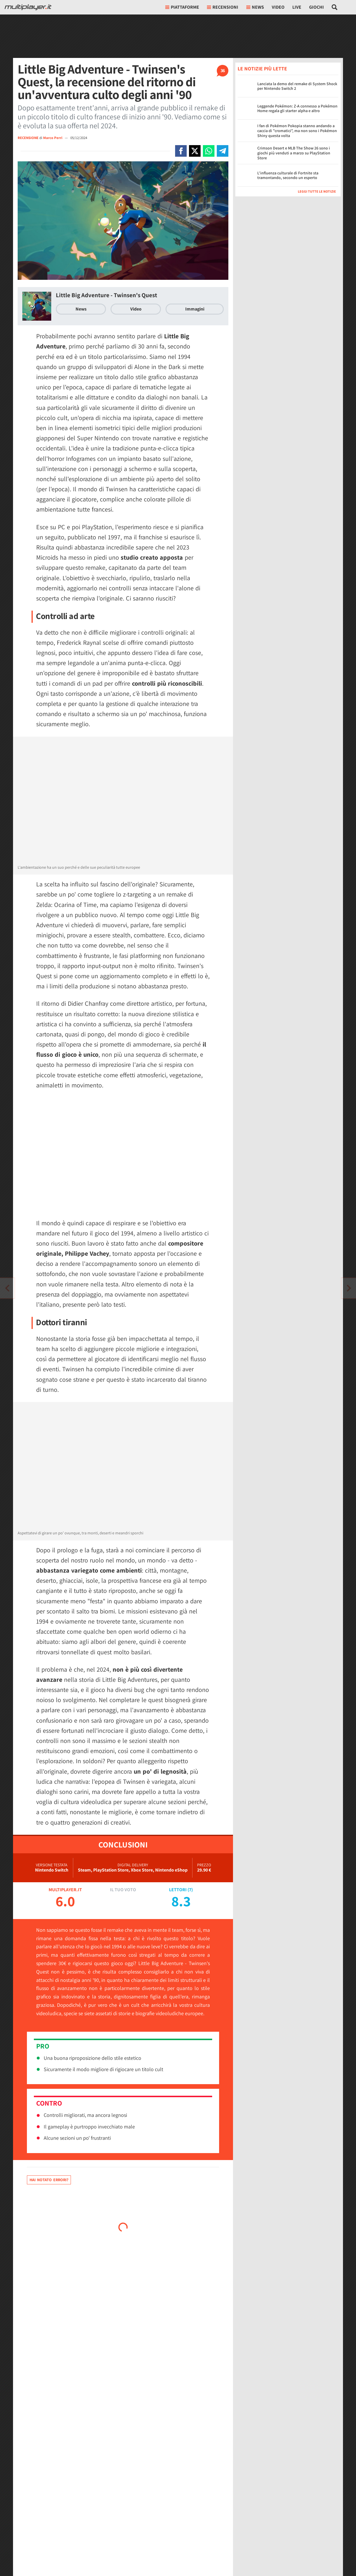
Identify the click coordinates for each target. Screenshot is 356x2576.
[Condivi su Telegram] (222, 151)
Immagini (194, 309)
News (81, 309)
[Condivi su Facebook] (181, 151)
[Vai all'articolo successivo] (7, 1288)
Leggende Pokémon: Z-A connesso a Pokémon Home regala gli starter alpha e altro (297, 108)
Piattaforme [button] (182, 7)
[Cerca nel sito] (335, 7)
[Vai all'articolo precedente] (349, 1288)
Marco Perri (53, 137)
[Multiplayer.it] (28, 7)
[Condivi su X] (195, 151)
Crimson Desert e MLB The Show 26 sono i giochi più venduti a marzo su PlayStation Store (293, 152)
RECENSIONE (28, 137)
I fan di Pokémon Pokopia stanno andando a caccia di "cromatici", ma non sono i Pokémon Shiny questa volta (297, 130)
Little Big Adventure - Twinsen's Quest (106, 295)
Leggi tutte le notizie (317, 191)
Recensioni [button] (222, 7)
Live (296, 7)
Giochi (316, 7)
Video (278, 7)
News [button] (255, 7)
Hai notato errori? (49, 2179)
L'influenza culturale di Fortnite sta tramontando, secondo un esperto (287, 175)
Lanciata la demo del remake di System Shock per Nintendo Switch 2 (297, 86)
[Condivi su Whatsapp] (208, 151)
